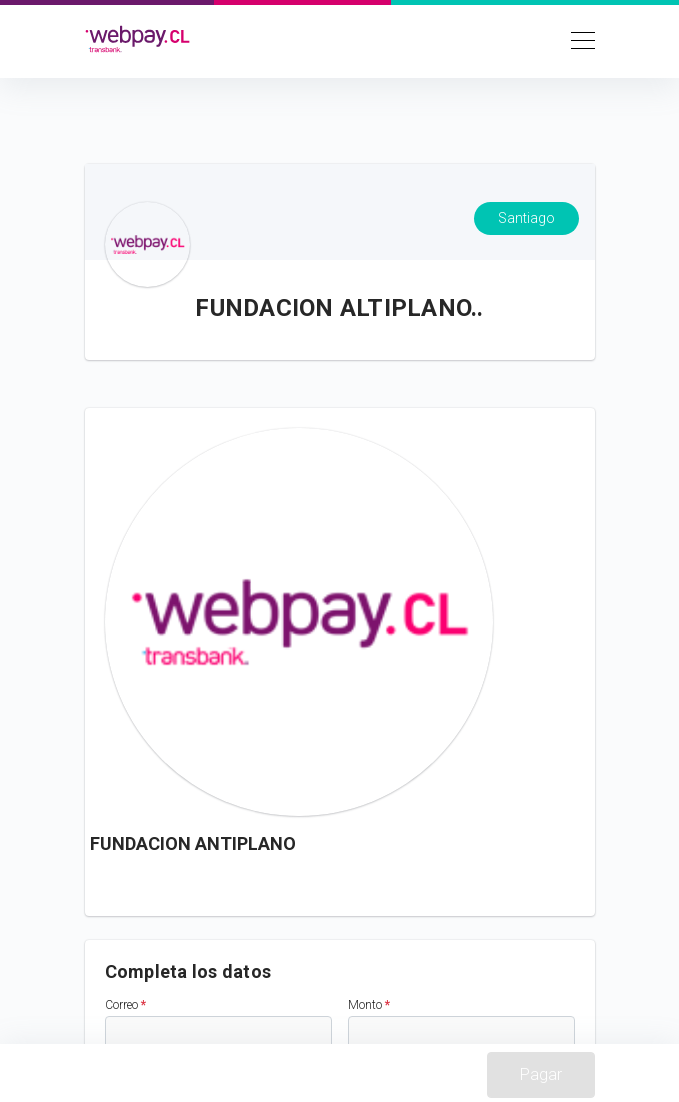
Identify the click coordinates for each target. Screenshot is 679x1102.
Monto (369, 1005)
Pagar (541, 1074)
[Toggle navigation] (577, 39)
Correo (125, 1005)
